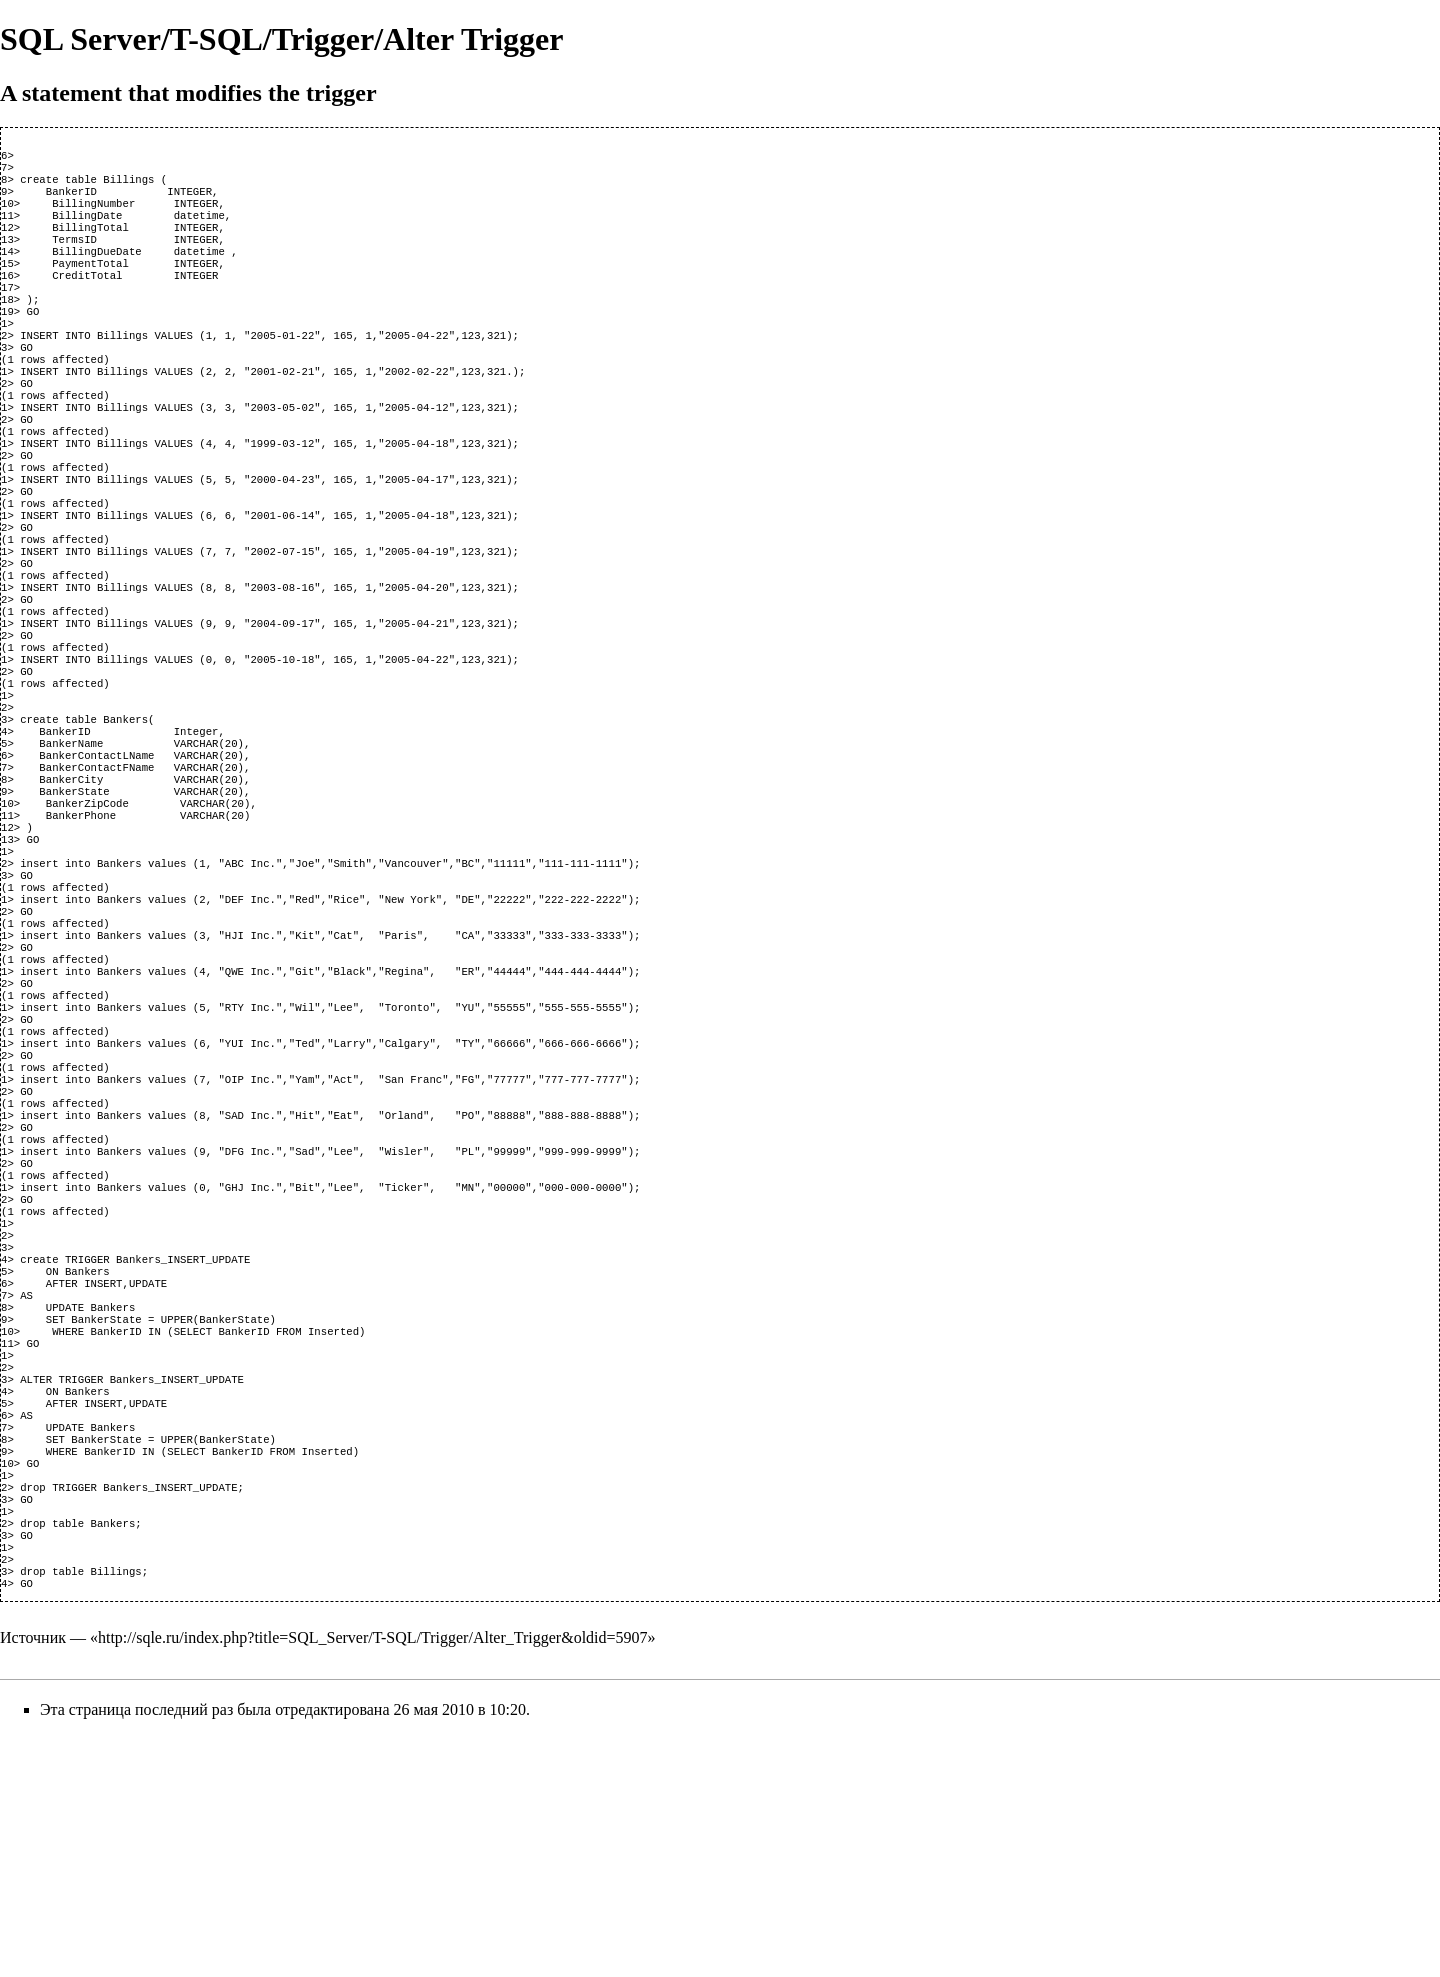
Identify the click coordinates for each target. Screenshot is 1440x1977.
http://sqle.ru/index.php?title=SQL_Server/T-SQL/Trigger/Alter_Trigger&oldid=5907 (373, 1879)
